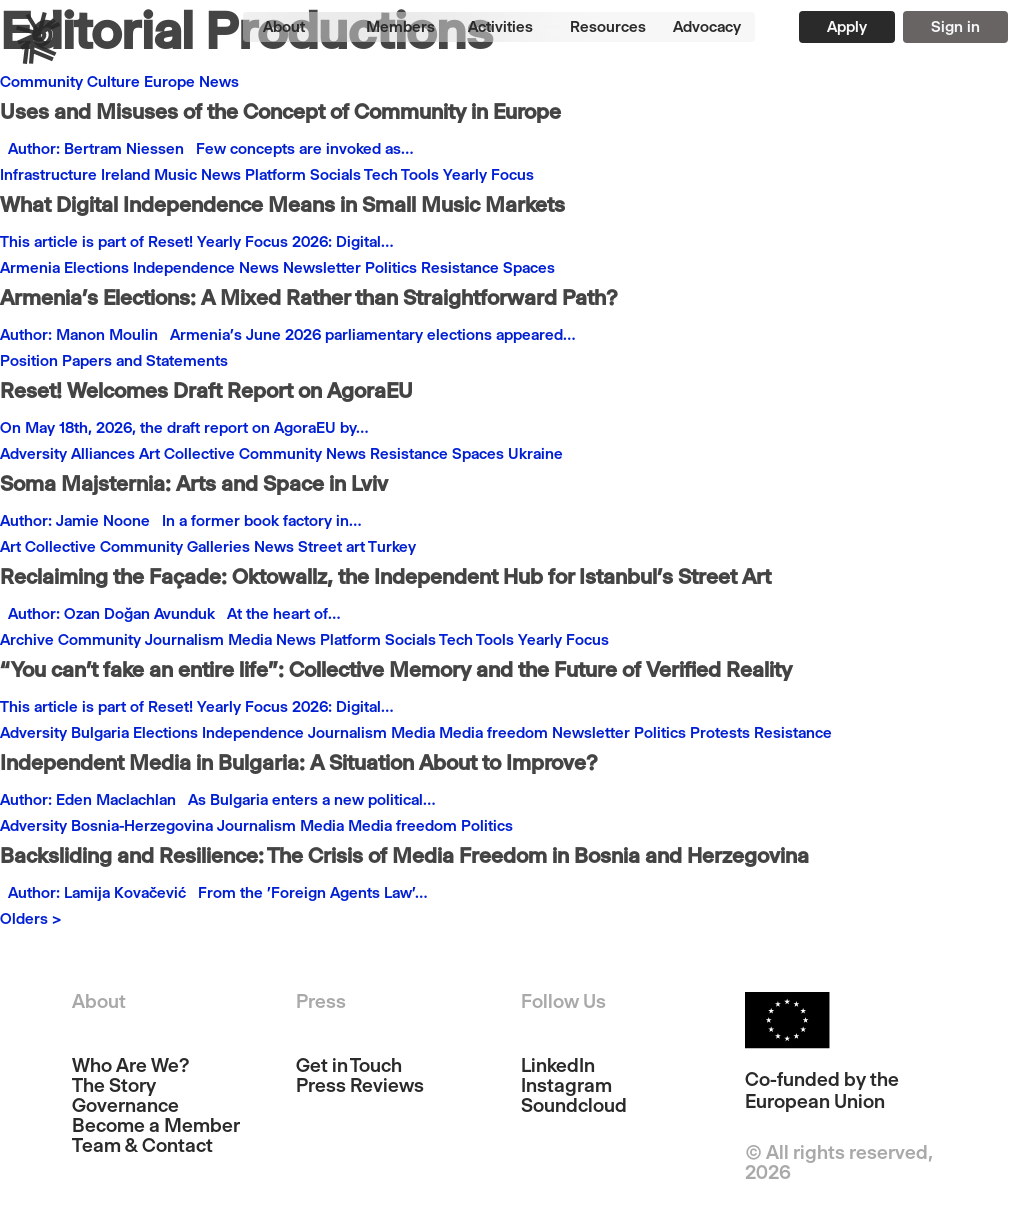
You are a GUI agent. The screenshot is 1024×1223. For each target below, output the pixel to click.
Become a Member (156, 1126)
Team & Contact (142, 1146)
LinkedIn (558, 1066)
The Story (114, 1086)
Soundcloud (574, 1106)
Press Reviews (360, 1086)
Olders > (30, 918)
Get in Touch (349, 1066)
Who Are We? (130, 1066)
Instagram (566, 1086)
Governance (125, 1106)
